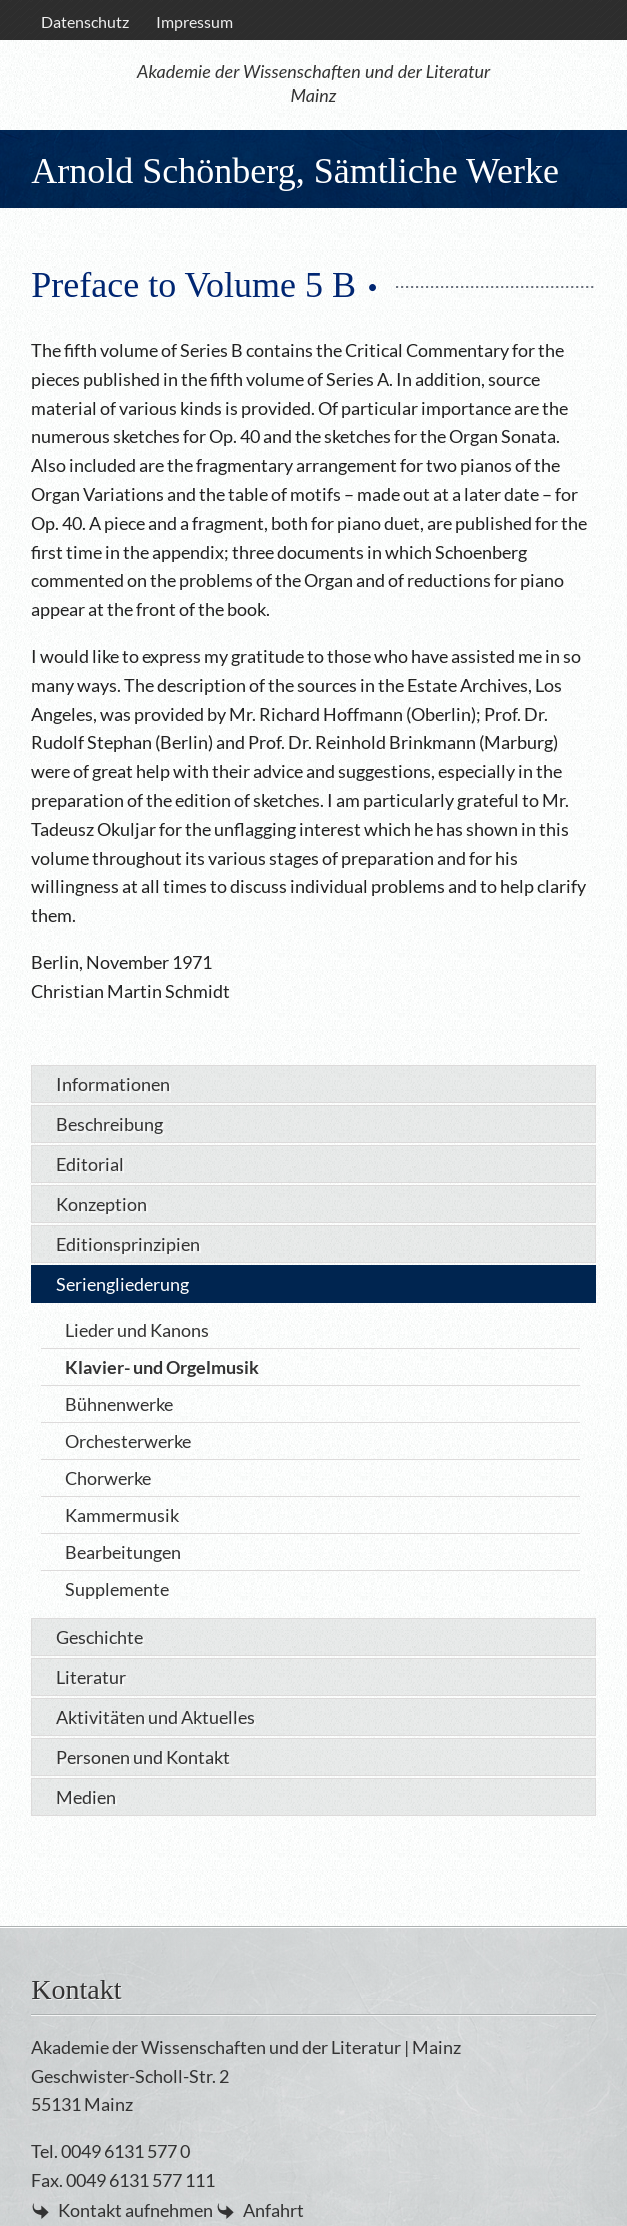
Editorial (90, 1164)
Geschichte (99, 1637)
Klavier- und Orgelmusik (162, 1367)
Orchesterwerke (128, 1441)
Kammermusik (122, 1515)
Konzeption (101, 1204)
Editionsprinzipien (128, 1244)
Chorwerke (108, 1478)
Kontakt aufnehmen (135, 2210)
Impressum (194, 21)
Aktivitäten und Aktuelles (155, 1717)
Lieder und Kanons (137, 1330)
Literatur (91, 1677)
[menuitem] (84, 21)
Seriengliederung (122, 1284)
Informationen (113, 1084)
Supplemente (117, 1589)
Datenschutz (85, 21)
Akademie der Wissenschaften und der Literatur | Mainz (246, 2047)
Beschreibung (109, 1124)
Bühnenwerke (119, 1404)
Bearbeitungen (123, 1552)
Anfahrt (273, 2210)
